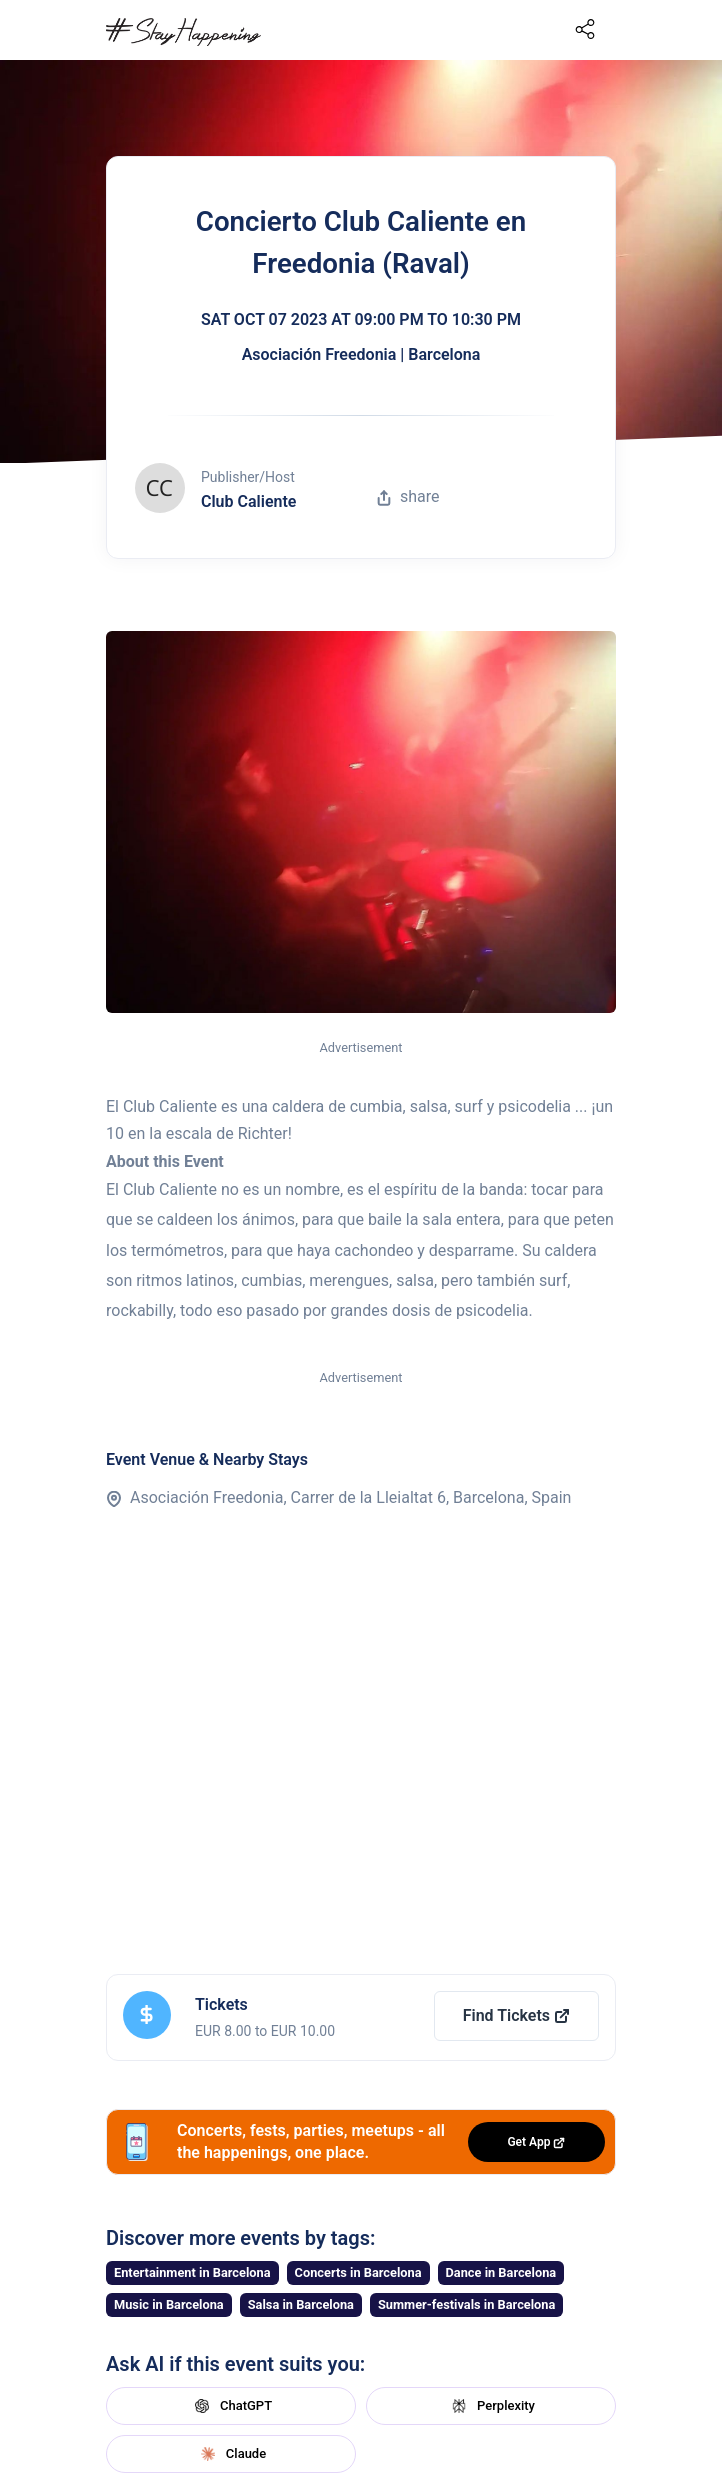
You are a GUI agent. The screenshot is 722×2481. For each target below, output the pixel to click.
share (408, 496)
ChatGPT (231, 2406)
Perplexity (491, 2406)
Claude (231, 2454)
